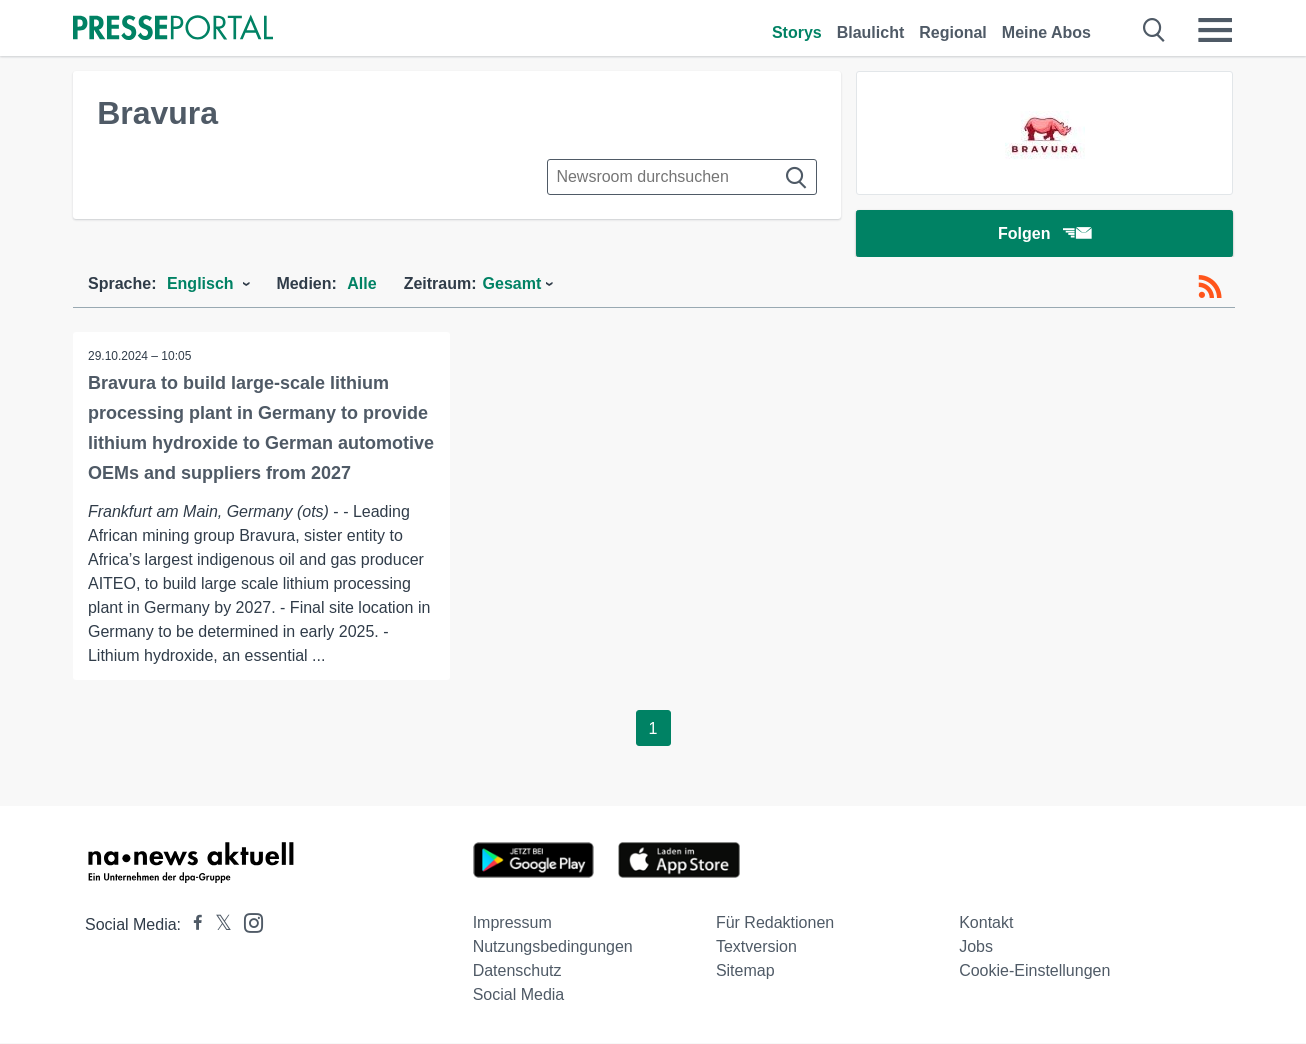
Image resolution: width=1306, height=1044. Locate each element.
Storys (797, 32)
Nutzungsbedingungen (553, 947)
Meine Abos (1046, 32)
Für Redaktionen (775, 923)
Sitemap (745, 971)
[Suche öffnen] (1154, 30)
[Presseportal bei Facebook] (192, 925)
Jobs (976, 947)
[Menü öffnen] (1215, 30)
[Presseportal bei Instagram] (247, 922)
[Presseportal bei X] (217, 925)
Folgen (1044, 234)
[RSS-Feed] (1210, 288)
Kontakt (986, 923)
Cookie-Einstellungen (1034, 971)
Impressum (512, 923)
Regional (953, 32)
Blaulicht (871, 32)
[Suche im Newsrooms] (682, 177)
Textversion (756, 947)
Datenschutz (517, 971)
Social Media (519, 995)
